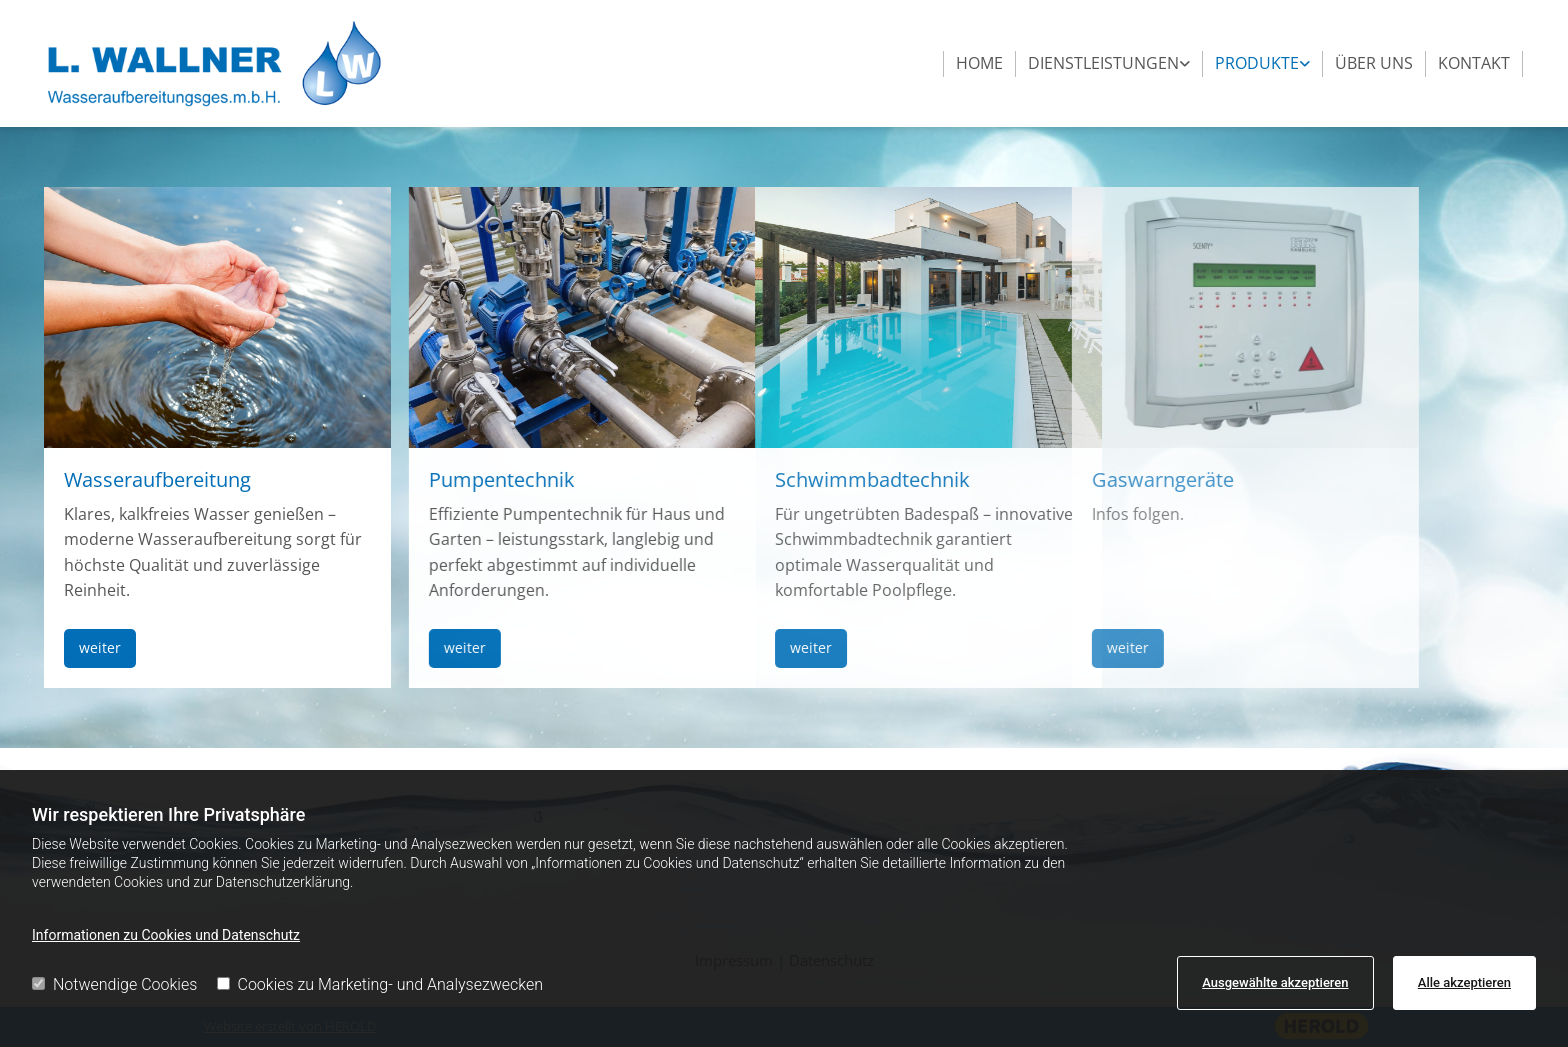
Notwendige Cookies (114, 984)
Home (979, 63)
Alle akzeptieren (1464, 982)
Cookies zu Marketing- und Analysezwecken (380, 984)
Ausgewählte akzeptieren (1275, 982)
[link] (1109, 64)
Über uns (1374, 63)
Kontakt (1474, 63)
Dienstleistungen (1103, 63)
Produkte (1257, 63)
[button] (64, 648)
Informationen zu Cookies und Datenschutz (166, 935)
